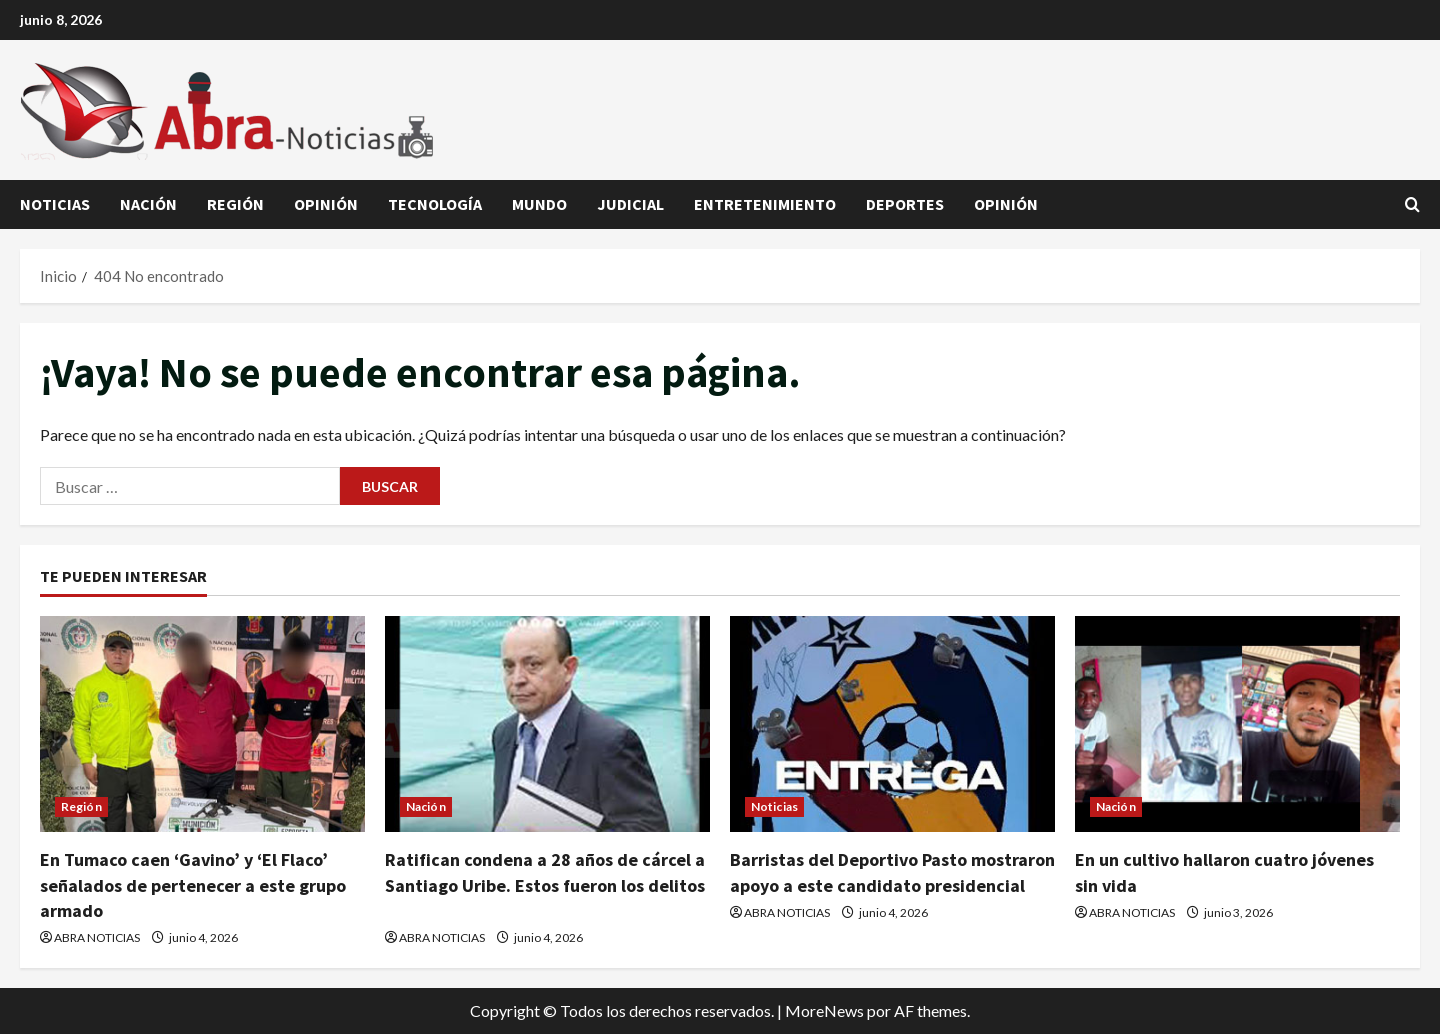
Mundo (539, 204)
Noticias (55, 204)
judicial (630, 204)
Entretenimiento (765, 204)
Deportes (905, 204)
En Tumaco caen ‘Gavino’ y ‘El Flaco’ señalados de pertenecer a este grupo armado (193, 884)
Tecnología (435, 204)
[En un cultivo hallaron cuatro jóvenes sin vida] (1237, 724)
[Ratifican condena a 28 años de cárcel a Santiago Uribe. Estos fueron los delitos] (547, 724)
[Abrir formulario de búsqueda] (1412, 205)
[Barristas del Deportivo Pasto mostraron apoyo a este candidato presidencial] (892, 724)
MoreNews (824, 1010)
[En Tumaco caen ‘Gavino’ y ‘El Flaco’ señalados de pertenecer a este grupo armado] (202, 724)
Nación (148, 204)
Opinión (326, 204)
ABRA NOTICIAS (97, 937)
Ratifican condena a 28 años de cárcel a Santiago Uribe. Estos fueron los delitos (545, 884)
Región (235, 204)
